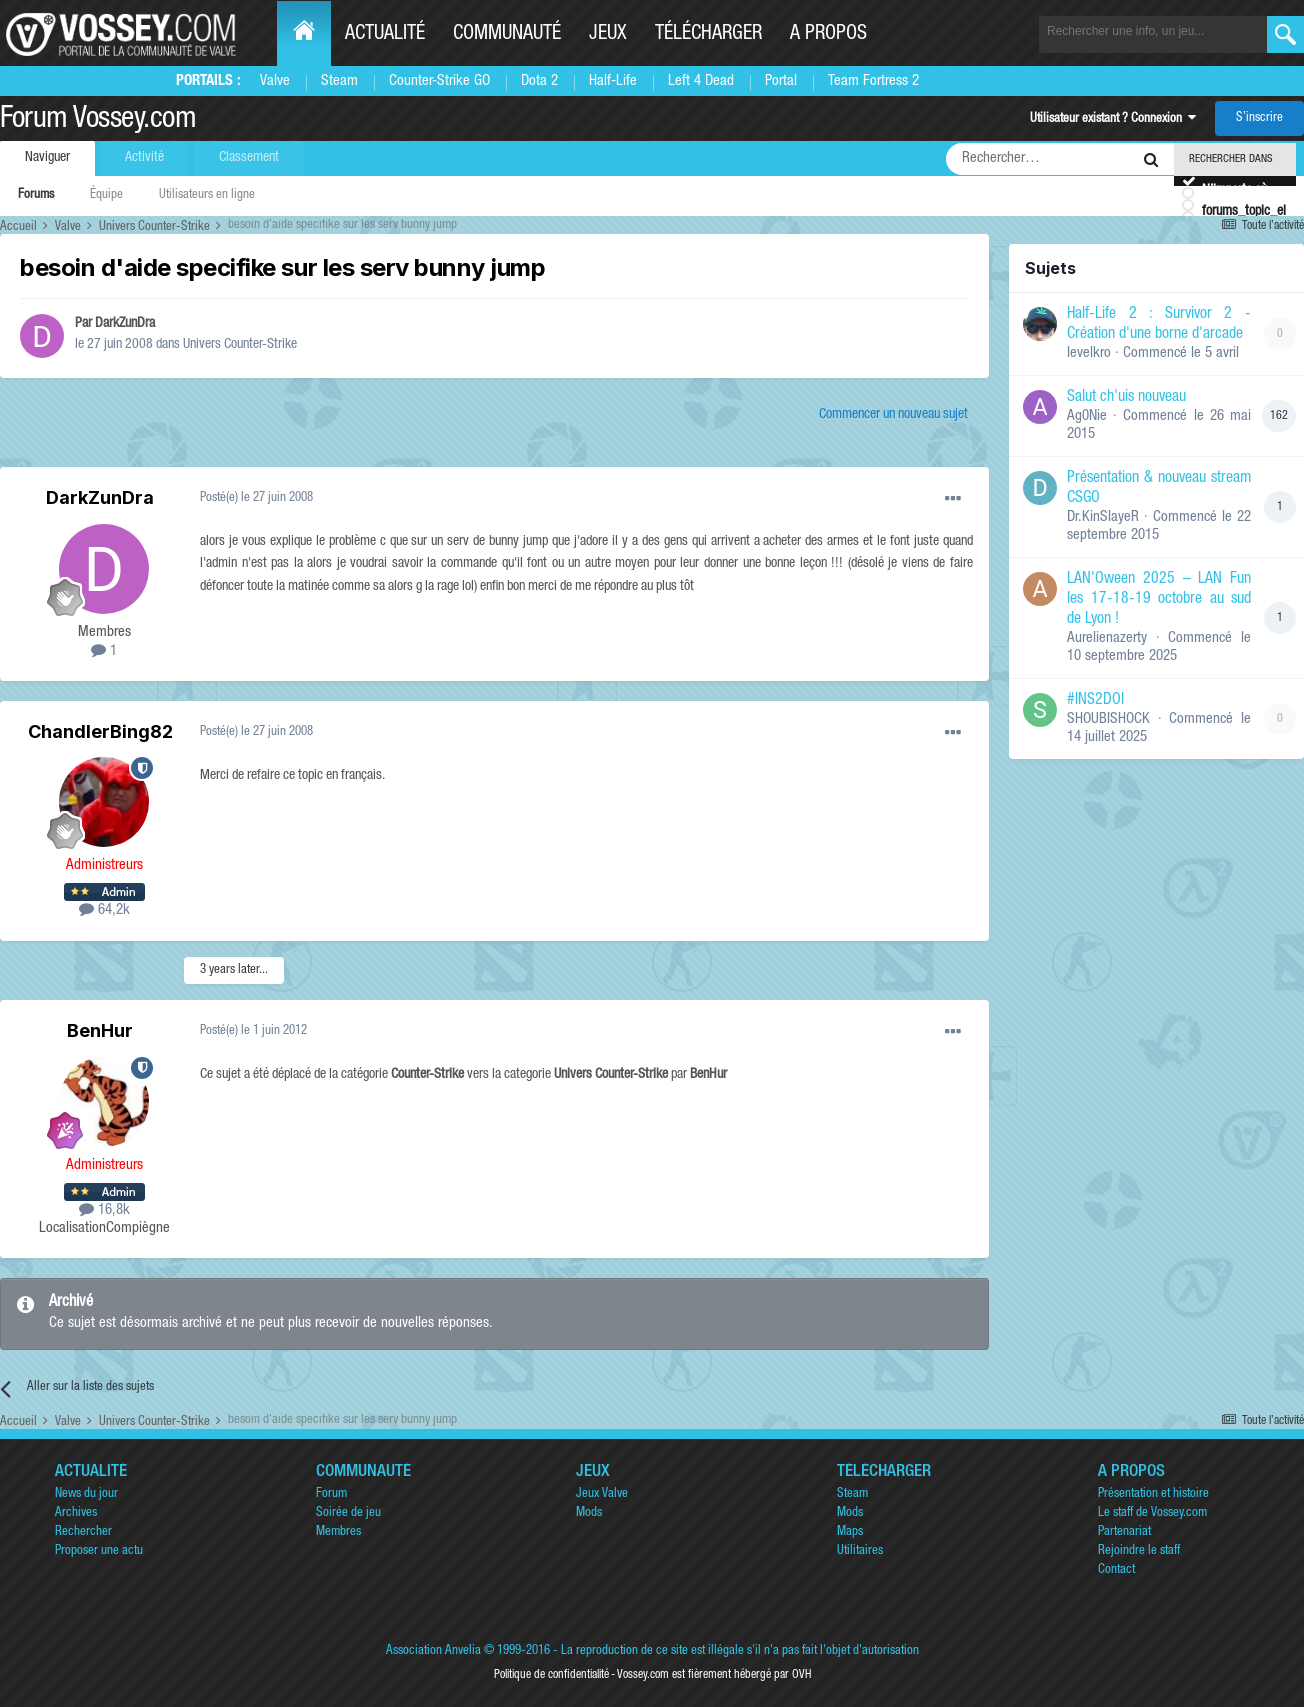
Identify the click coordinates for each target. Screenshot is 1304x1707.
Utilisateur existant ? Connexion (1113, 119)
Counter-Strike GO (439, 81)
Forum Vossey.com (98, 121)
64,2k (104, 910)
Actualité (385, 35)
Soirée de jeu (348, 1513)
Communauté (507, 35)
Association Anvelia (433, 1651)
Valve (275, 81)
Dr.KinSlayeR (1103, 517)
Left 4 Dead (701, 81)
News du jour (86, 1494)
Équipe (106, 195)
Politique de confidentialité (551, 1675)
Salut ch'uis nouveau (1126, 398)
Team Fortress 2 (873, 81)
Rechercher (83, 1532)
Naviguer (47, 158)
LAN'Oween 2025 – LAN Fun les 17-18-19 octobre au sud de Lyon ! (1159, 600)
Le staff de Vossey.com (1152, 1513)
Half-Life (613, 81)
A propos (828, 35)
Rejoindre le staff (1139, 1551)
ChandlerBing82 (100, 731)
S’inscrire (1259, 118)
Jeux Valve (602, 1494)
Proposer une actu (99, 1551)
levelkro (1089, 353)
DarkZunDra (125, 324)
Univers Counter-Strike (240, 345)
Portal (781, 81)
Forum (331, 1494)
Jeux (608, 35)
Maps (850, 1532)
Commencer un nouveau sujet (893, 415)
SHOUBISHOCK (1108, 719)
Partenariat (1124, 1532)
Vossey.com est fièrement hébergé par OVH (714, 1675)
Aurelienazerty (1107, 638)
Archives (76, 1513)
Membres (338, 1532)
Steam (339, 81)
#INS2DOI (1095, 701)
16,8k (104, 1210)
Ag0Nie (1087, 416)
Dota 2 (539, 81)
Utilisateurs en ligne (207, 195)
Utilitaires (860, 1551)
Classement (249, 158)
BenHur (100, 1030)
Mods (589, 1513)
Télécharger (708, 35)
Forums (36, 195)
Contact (1116, 1570)
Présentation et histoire (1153, 1494)
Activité (144, 158)
